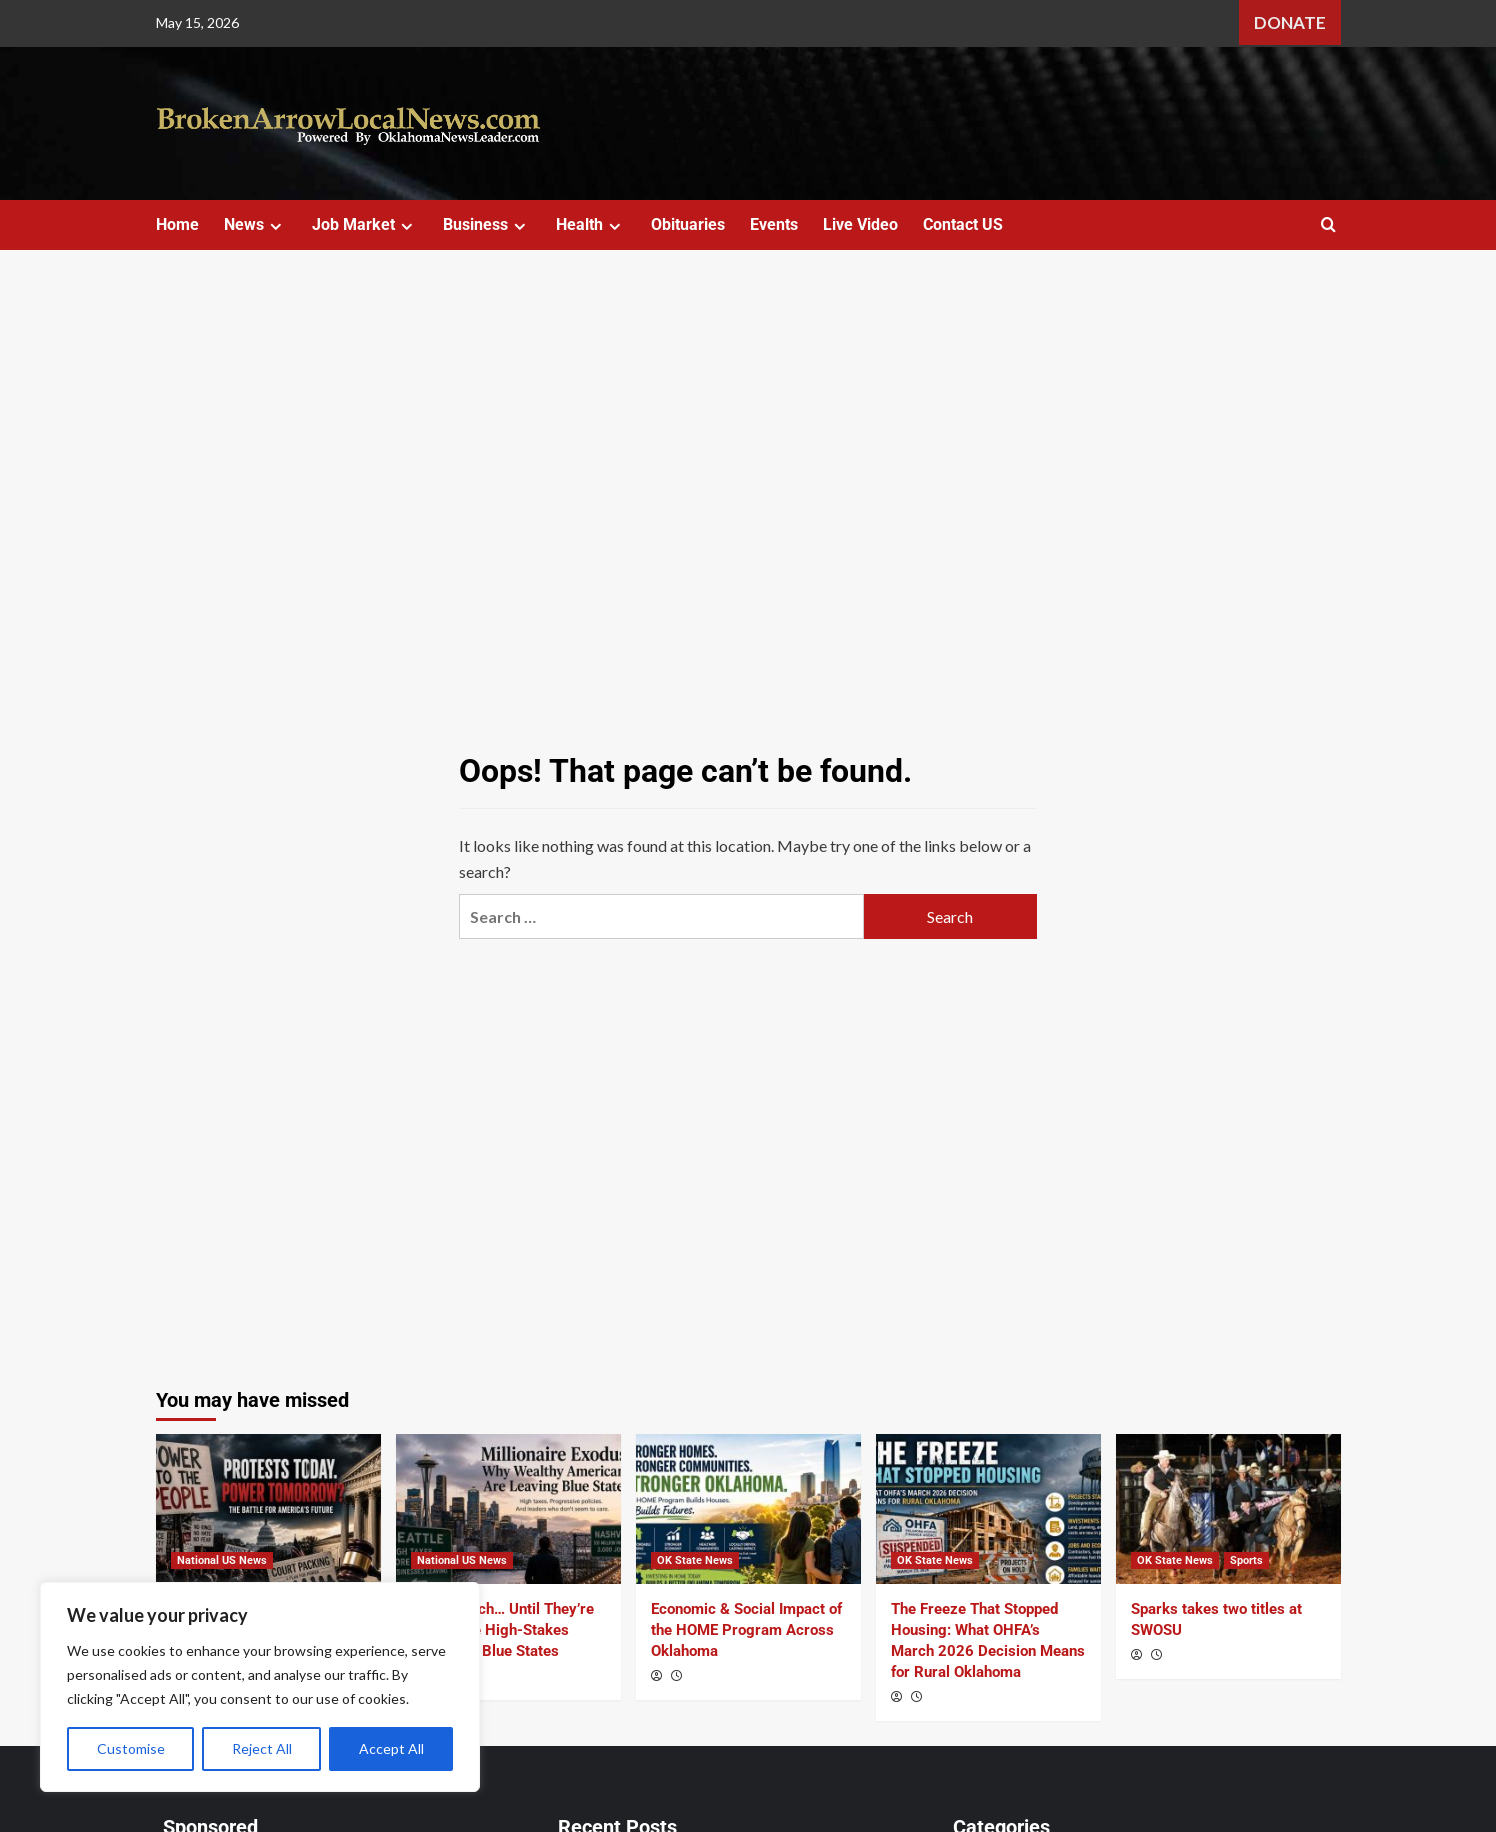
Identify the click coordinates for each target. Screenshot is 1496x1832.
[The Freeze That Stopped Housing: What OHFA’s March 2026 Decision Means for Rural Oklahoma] (988, 1509)
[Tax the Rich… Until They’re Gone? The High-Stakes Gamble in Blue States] (508, 1509)
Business (487, 224)
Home (177, 224)
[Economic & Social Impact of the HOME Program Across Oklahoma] (748, 1509)
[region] (260, 1687)
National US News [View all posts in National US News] (222, 1560)
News (255, 224)
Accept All (391, 1748)
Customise (131, 1748)
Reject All (262, 1748)
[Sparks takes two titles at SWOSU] (1228, 1509)
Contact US (963, 224)
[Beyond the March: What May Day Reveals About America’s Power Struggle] (268, 1509)
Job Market (365, 224)
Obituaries (688, 224)
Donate (1290, 22)
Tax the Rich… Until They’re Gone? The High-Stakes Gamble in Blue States (502, 1630)
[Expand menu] (275, 226)
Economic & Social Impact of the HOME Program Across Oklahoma (746, 1630)
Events (774, 224)
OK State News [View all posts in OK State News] (695, 1560)
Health (591, 224)
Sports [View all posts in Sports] (1246, 1560)
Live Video (860, 224)
